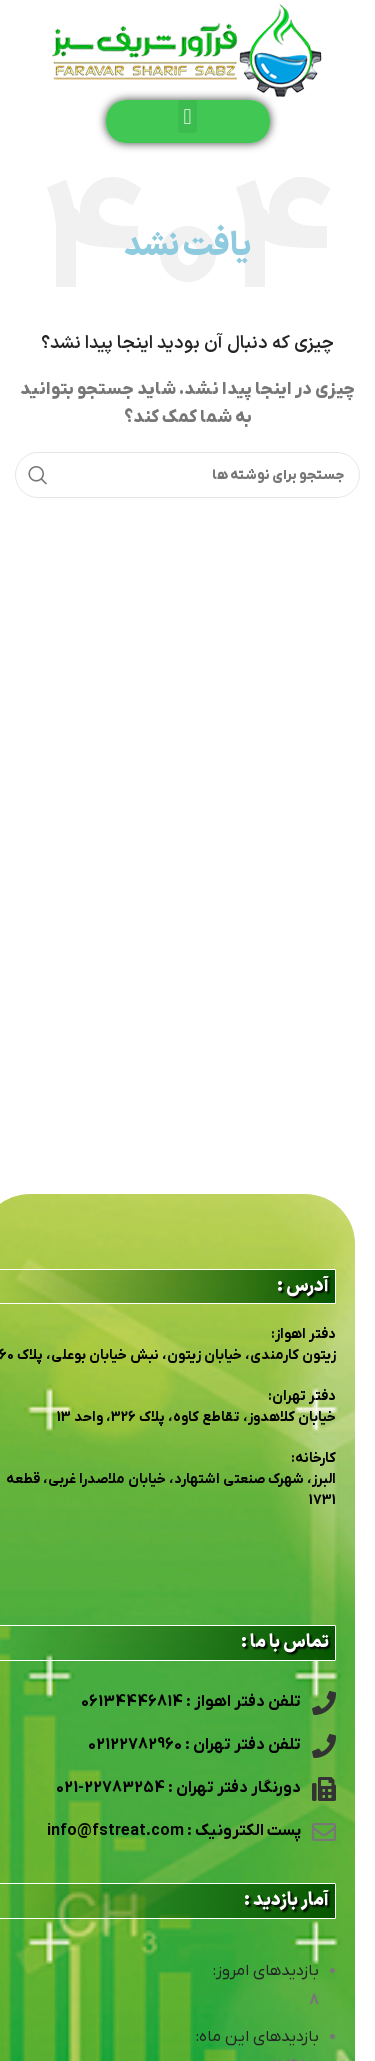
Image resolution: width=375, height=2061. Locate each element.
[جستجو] (187, 475)
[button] (187, 116)
